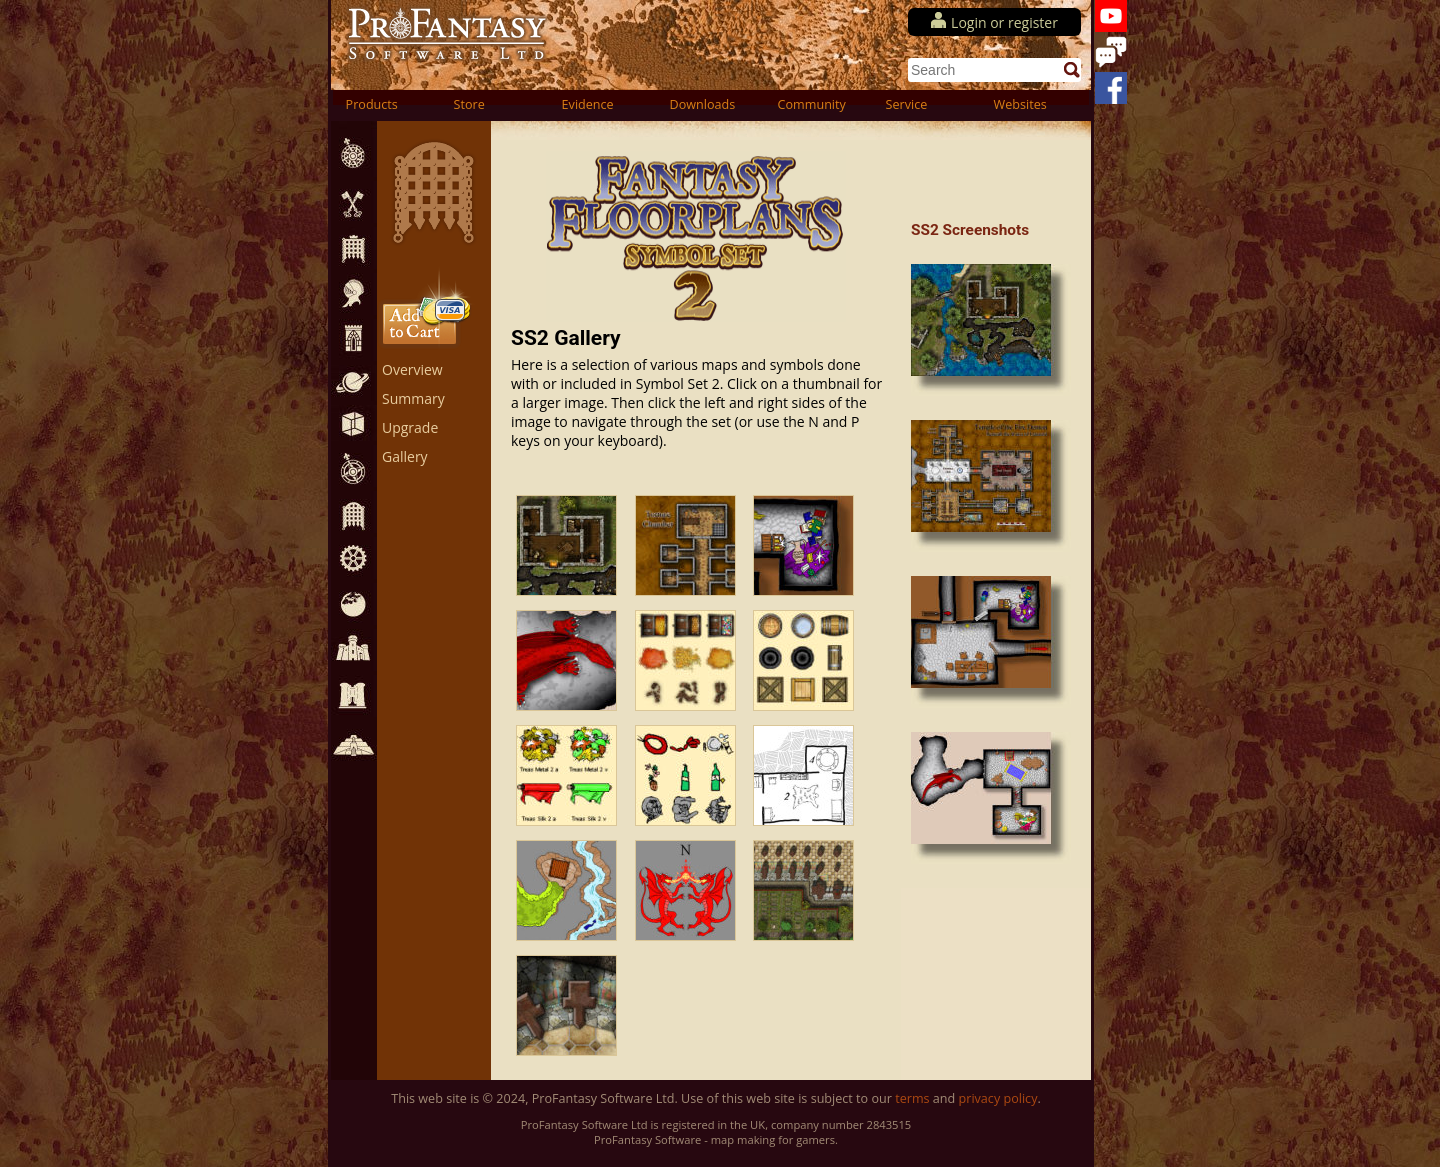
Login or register (1004, 22)
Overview (412, 369)
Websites (1020, 104)
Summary (413, 398)
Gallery (405, 456)
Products (372, 104)
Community (812, 104)
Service (907, 104)
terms (912, 1098)
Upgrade (410, 427)
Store (469, 104)
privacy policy (998, 1098)
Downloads (703, 104)
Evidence (588, 104)
